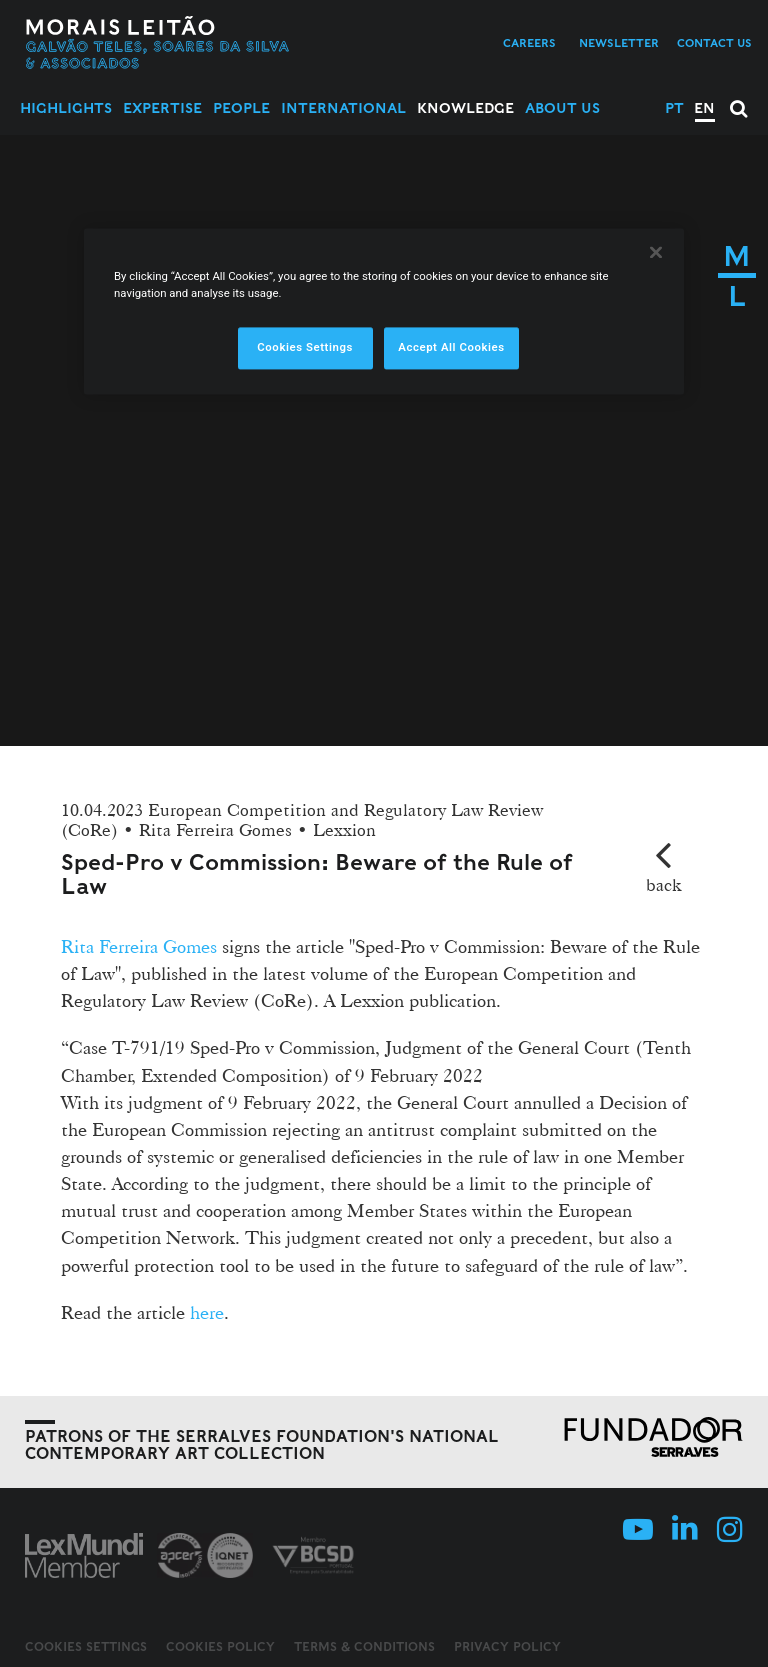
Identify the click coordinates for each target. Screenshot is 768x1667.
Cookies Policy (220, 1646)
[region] (384, 311)
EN (704, 108)
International (343, 108)
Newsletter (619, 43)
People (241, 108)
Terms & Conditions (364, 1646)
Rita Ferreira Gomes (139, 946)
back (663, 884)
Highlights (66, 108)
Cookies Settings (86, 1647)
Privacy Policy (507, 1646)
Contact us (714, 43)
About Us (562, 108)
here (207, 1312)
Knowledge (465, 108)
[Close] (656, 252)
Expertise (162, 108)
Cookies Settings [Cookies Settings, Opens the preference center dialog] (305, 348)
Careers (529, 43)
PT (674, 108)
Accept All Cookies (451, 348)
